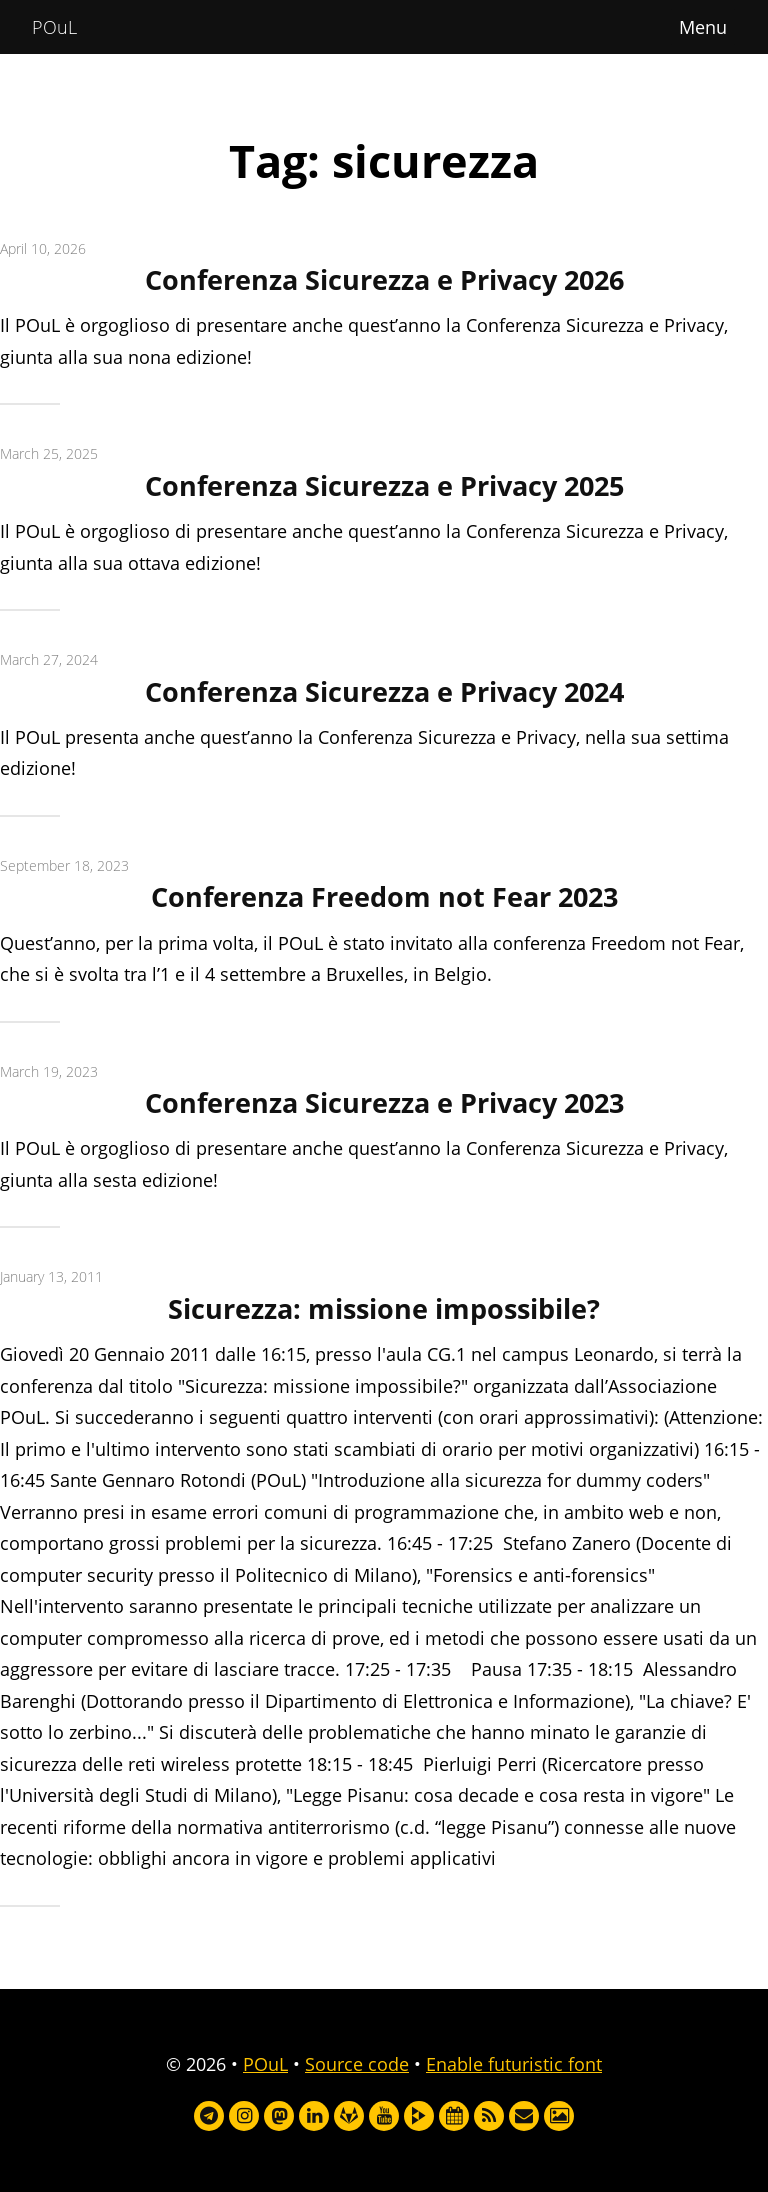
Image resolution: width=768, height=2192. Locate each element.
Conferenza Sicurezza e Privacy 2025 (384, 485)
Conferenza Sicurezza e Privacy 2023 (384, 1102)
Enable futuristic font (514, 2064)
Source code (357, 2064)
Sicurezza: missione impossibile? (384, 1308)
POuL (54, 27)
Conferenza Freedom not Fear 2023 (384, 896)
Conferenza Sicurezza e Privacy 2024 (384, 691)
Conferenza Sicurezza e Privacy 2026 (384, 279)
